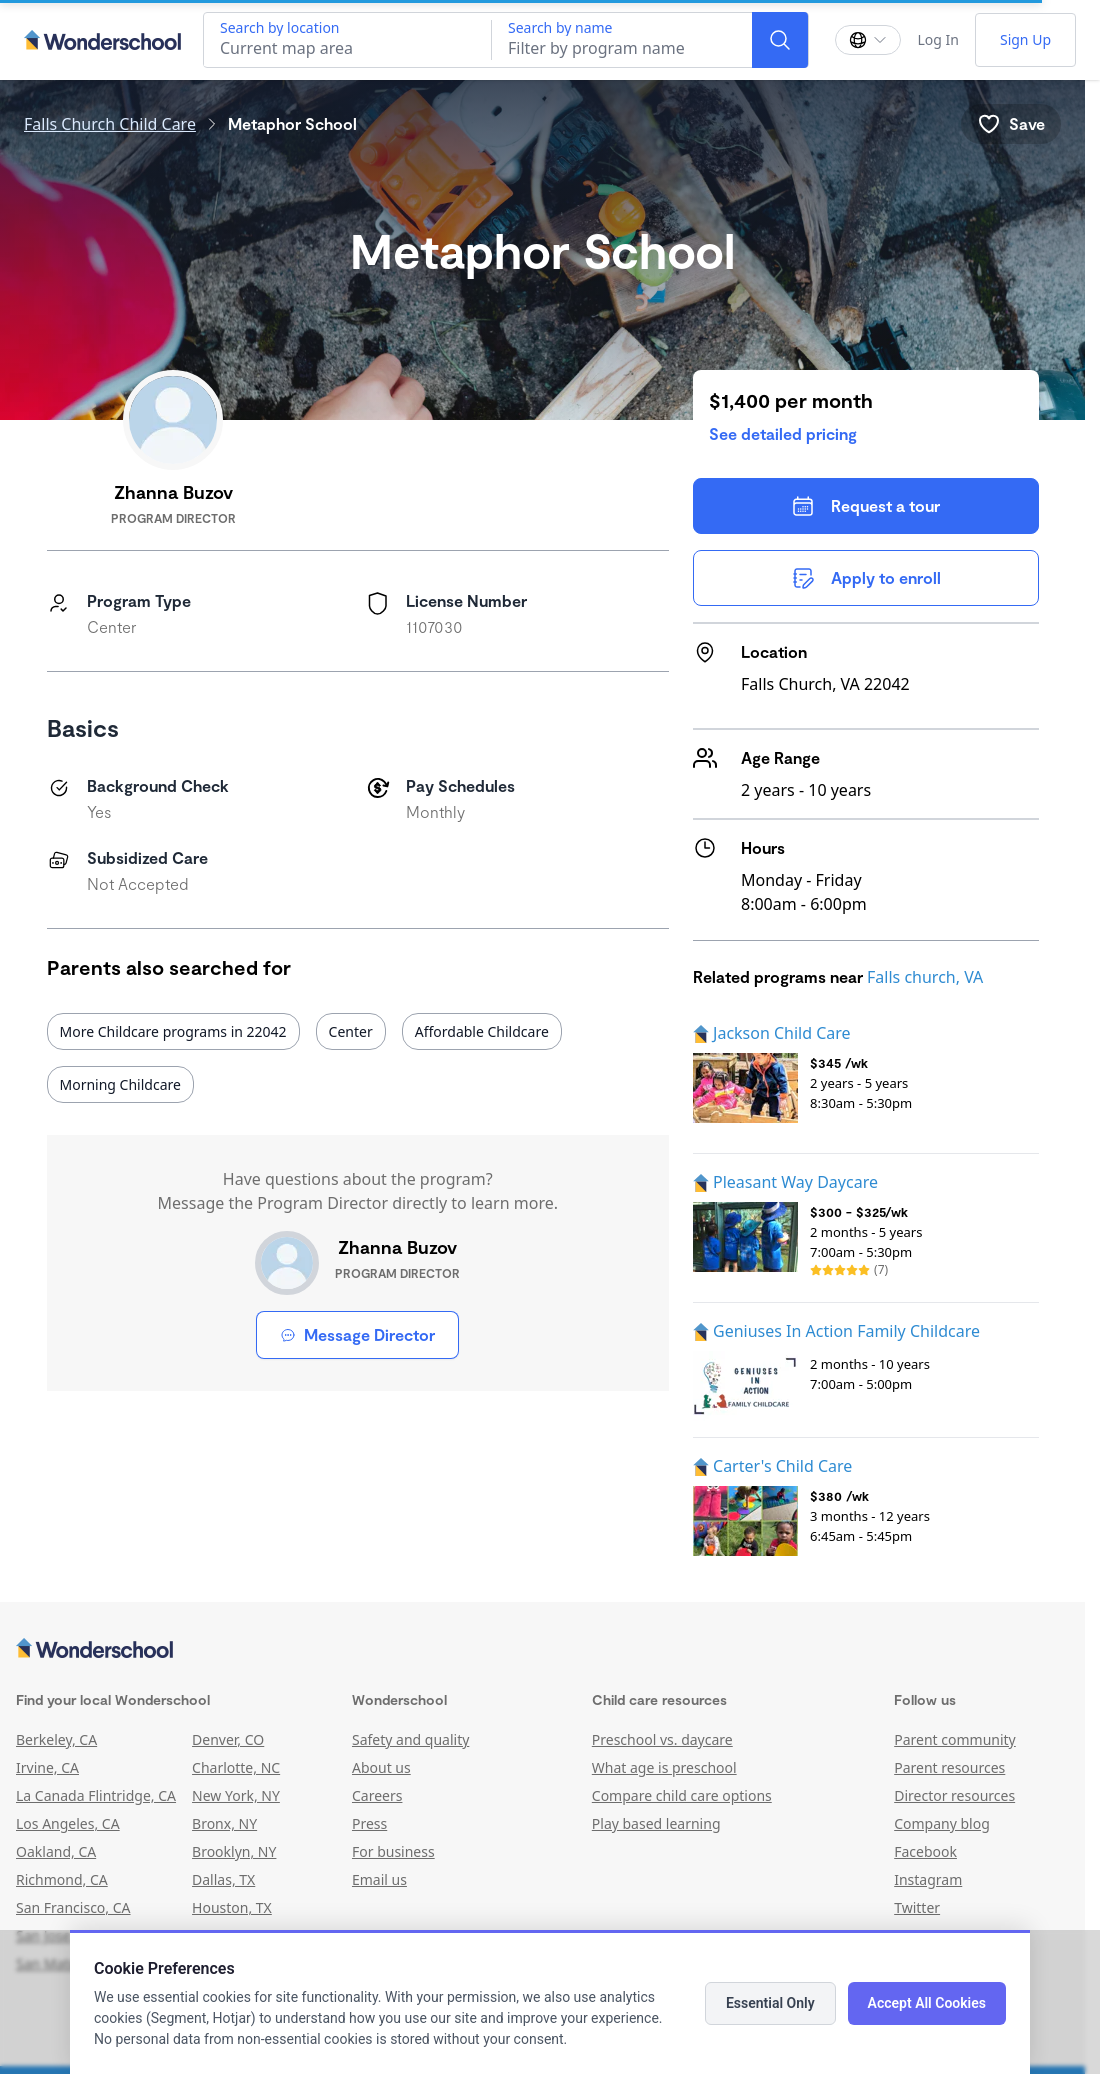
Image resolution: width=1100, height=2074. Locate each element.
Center (351, 1031)
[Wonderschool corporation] (542, 1650)
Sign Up (1025, 39)
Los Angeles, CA (68, 1823)
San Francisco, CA (73, 1907)
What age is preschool (664, 1767)
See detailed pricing (783, 433)
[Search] (780, 40)
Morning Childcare (120, 1084)
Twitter (917, 1907)
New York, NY (236, 1795)
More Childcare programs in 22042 (173, 1031)
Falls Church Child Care (110, 124)
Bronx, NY (224, 1823)
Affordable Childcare (482, 1031)
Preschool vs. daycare (662, 1739)
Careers (377, 1795)
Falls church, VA (925, 977)
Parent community (955, 1739)
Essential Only (770, 2003)
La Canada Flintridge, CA (96, 1795)
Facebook (925, 1851)
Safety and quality (410, 1739)
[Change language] (868, 40)
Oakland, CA (56, 1851)
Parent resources (949, 1767)
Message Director (357, 1334)
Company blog (942, 1823)
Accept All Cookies (927, 2003)
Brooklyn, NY (234, 1851)
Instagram (928, 1879)
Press (369, 1823)
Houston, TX (232, 1907)
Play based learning (656, 1823)
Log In (937, 39)
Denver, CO (228, 1739)
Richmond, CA (62, 1879)
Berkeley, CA (56, 1739)
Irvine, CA (47, 1767)
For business (393, 1851)
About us (381, 1767)
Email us (379, 1879)
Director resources (954, 1795)
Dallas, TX (223, 1879)
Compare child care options (682, 1795)
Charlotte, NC (236, 1767)
